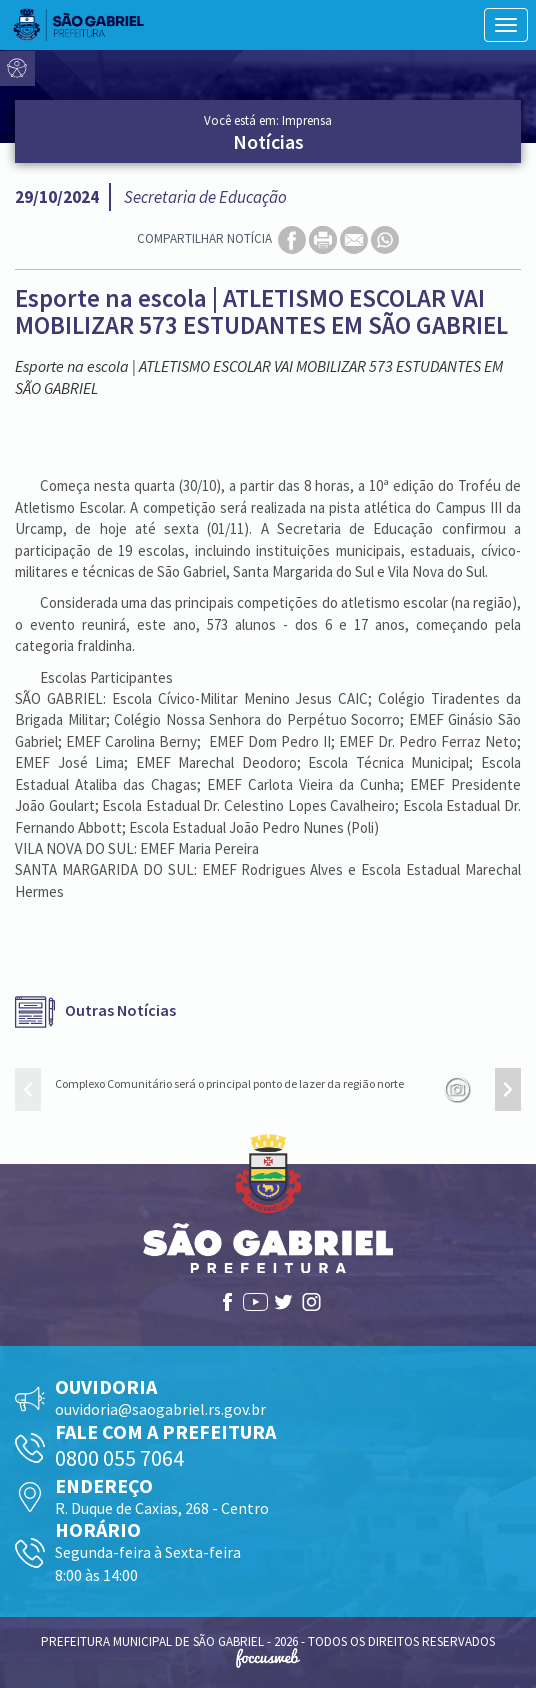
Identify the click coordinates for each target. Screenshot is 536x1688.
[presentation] (28, 1089)
